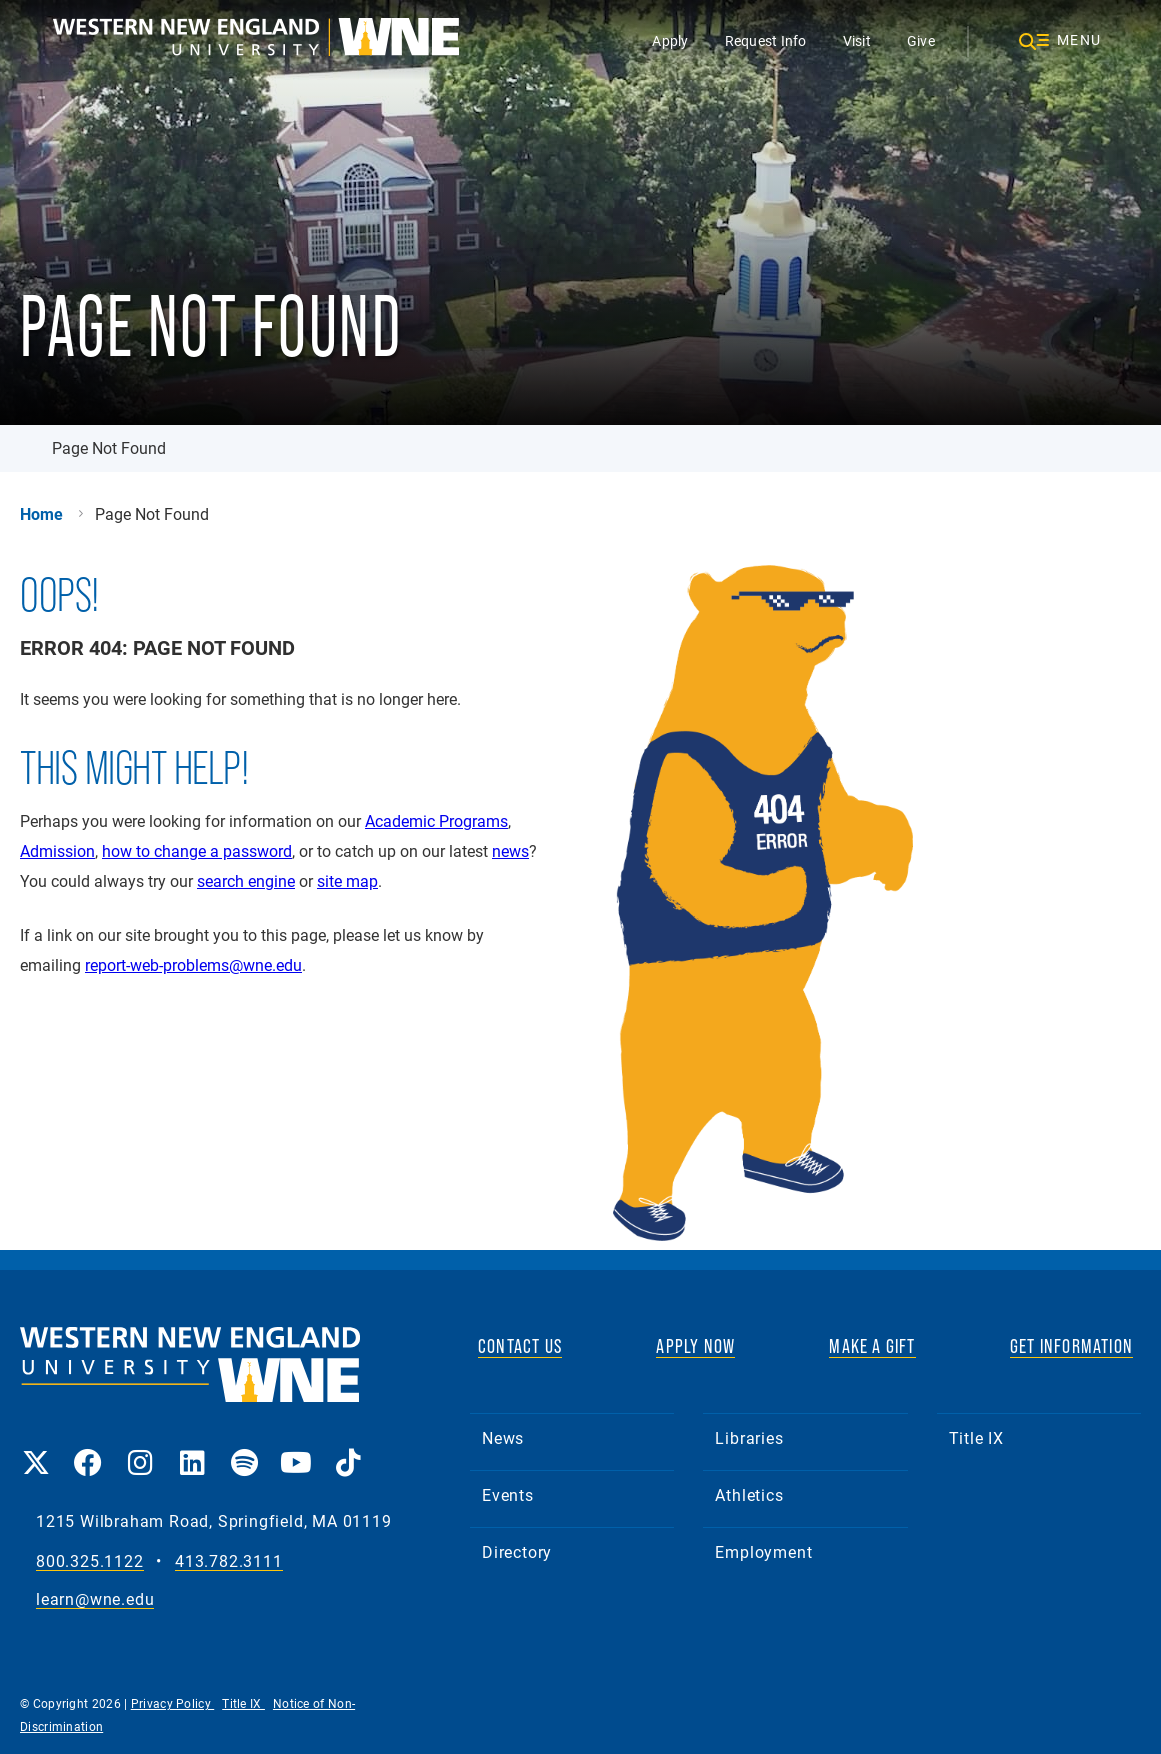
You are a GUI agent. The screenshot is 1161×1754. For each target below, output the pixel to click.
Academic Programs (436, 820)
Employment (763, 1551)
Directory (517, 1551)
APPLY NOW (695, 1346)
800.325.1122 (90, 1561)
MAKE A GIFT (872, 1346)
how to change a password (197, 850)
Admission (57, 850)
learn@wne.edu (95, 1599)
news (510, 850)
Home (41, 514)
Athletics (749, 1494)
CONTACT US (520, 1346)
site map (347, 880)
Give (921, 40)
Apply (670, 40)
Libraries (749, 1437)
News (503, 1437)
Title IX (976, 1437)
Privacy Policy (173, 1703)
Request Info (766, 40)
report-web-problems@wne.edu (193, 964)
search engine (246, 880)
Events (508, 1494)
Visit (857, 40)
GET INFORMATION (1071, 1346)
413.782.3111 (229, 1561)
